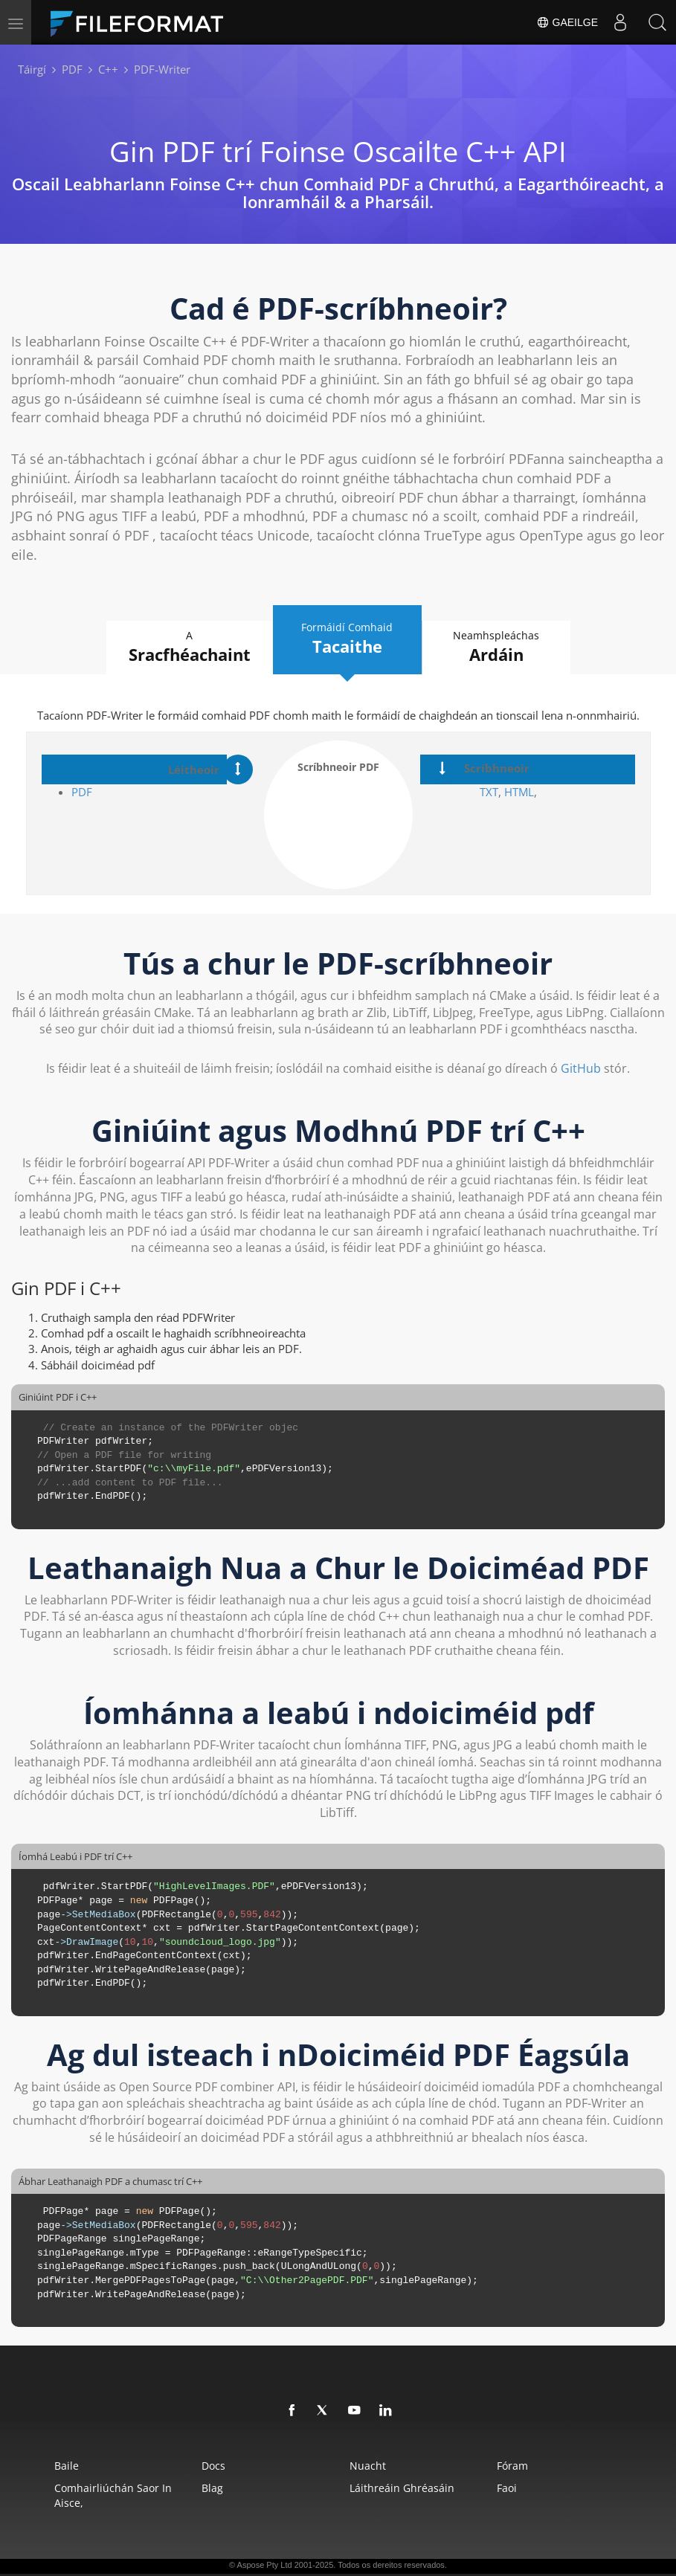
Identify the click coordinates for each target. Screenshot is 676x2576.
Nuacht (368, 2466)
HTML (519, 791)
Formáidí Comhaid (347, 639)
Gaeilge (567, 22)
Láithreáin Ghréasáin (402, 2488)
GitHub (581, 1068)
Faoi (507, 2488)
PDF (81, 791)
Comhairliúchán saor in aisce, (113, 2495)
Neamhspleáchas (496, 647)
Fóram (512, 2466)
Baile (66, 2466)
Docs (213, 2466)
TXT (489, 791)
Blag (212, 2488)
